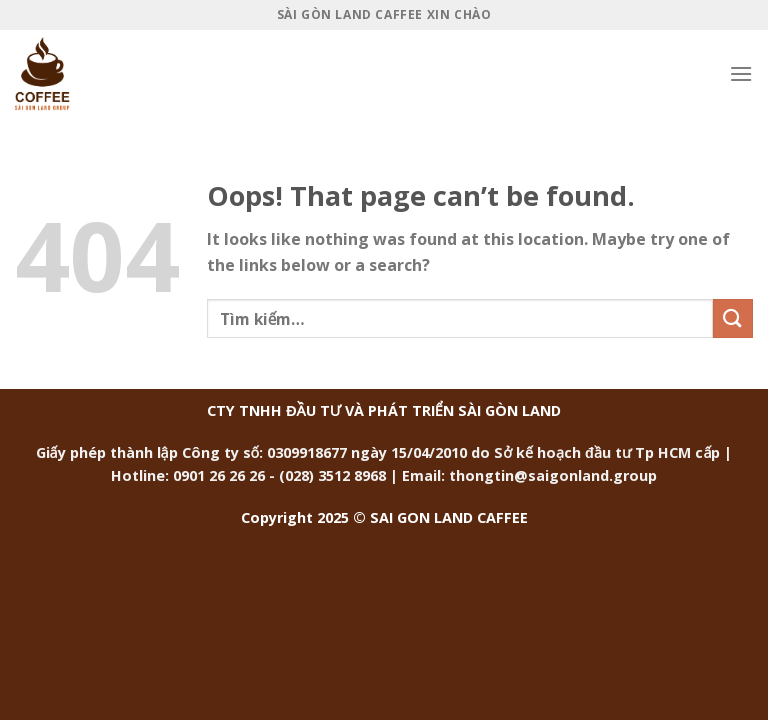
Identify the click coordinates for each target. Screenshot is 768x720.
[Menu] (741, 73)
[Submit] (733, 318)
